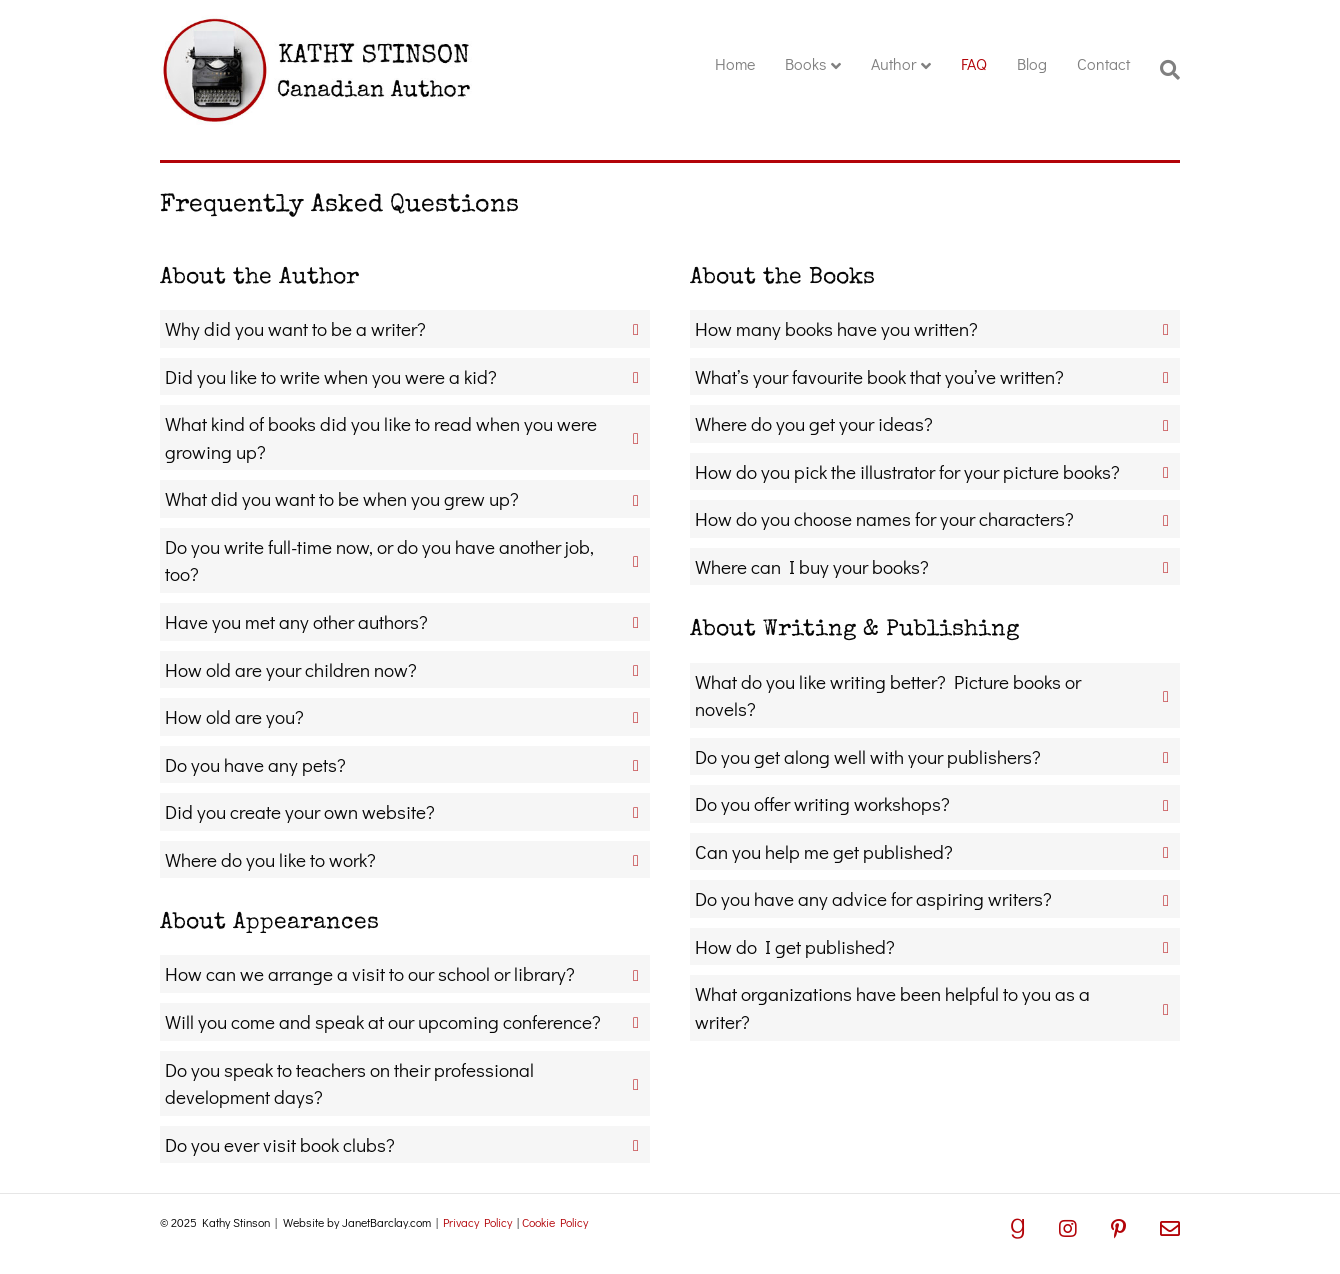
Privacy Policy (477, 1222)
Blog (1032, 63)
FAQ (974, 63)
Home (735, 63)
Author (893, 63)
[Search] (1162, 70)
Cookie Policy (555, 1222)
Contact (1103, 63)
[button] (405, 329)
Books (805, 63)
